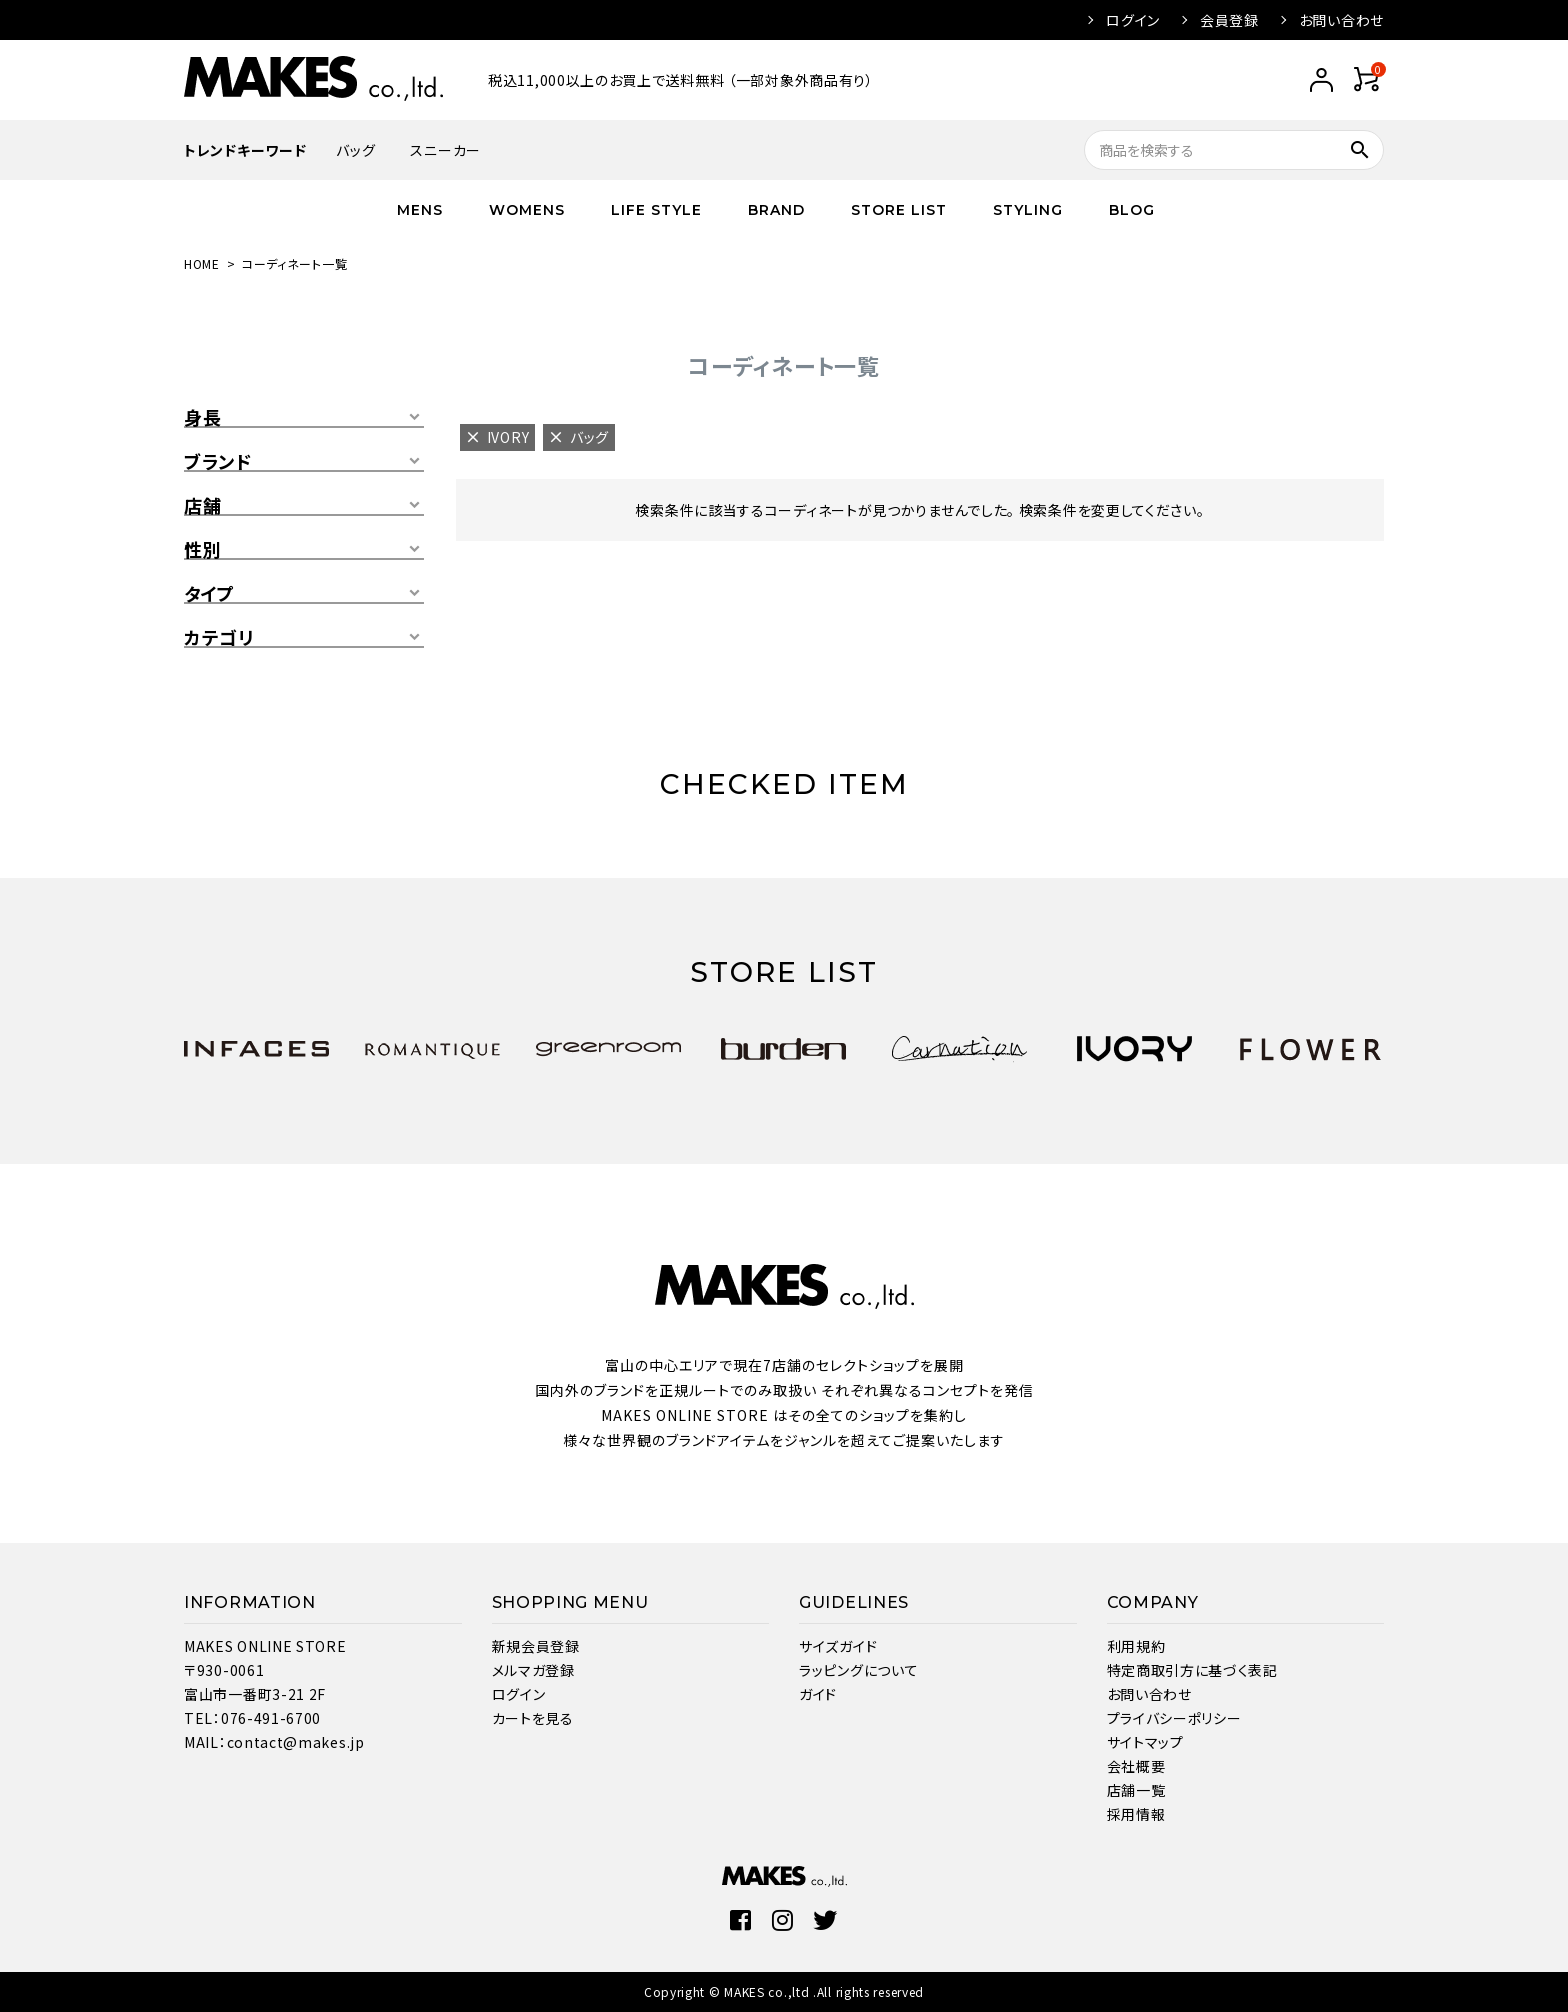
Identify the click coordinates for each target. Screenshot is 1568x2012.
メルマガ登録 (533, 1670)
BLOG (1132, 210)
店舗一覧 (1136, 1790)
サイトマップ (1145, 1742)
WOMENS (527, 210)
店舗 (202, 506)
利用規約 (1136, 1646)
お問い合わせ (1341, 20)
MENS (420, 210)
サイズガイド (838, 1646)
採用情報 (1136, 1814)
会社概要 (1136, 1766)
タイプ (209, 594)
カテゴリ (219, 638)
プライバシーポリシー (1174, 1718)
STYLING (1028, 210)
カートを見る (533, 1718)
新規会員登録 (536, 1646)
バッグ (355, 150)
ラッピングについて (858, 1670)
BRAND (776, 210)
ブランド (218, 462)
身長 (202, 418)
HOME (202, 263)
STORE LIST (899, 210)
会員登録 (1229, 20)
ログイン (1133, 20)
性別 (202, 550)
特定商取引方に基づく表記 (1192, 1670)
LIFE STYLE (656, 210)
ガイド (818, 1694)
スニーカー (445, 150)
